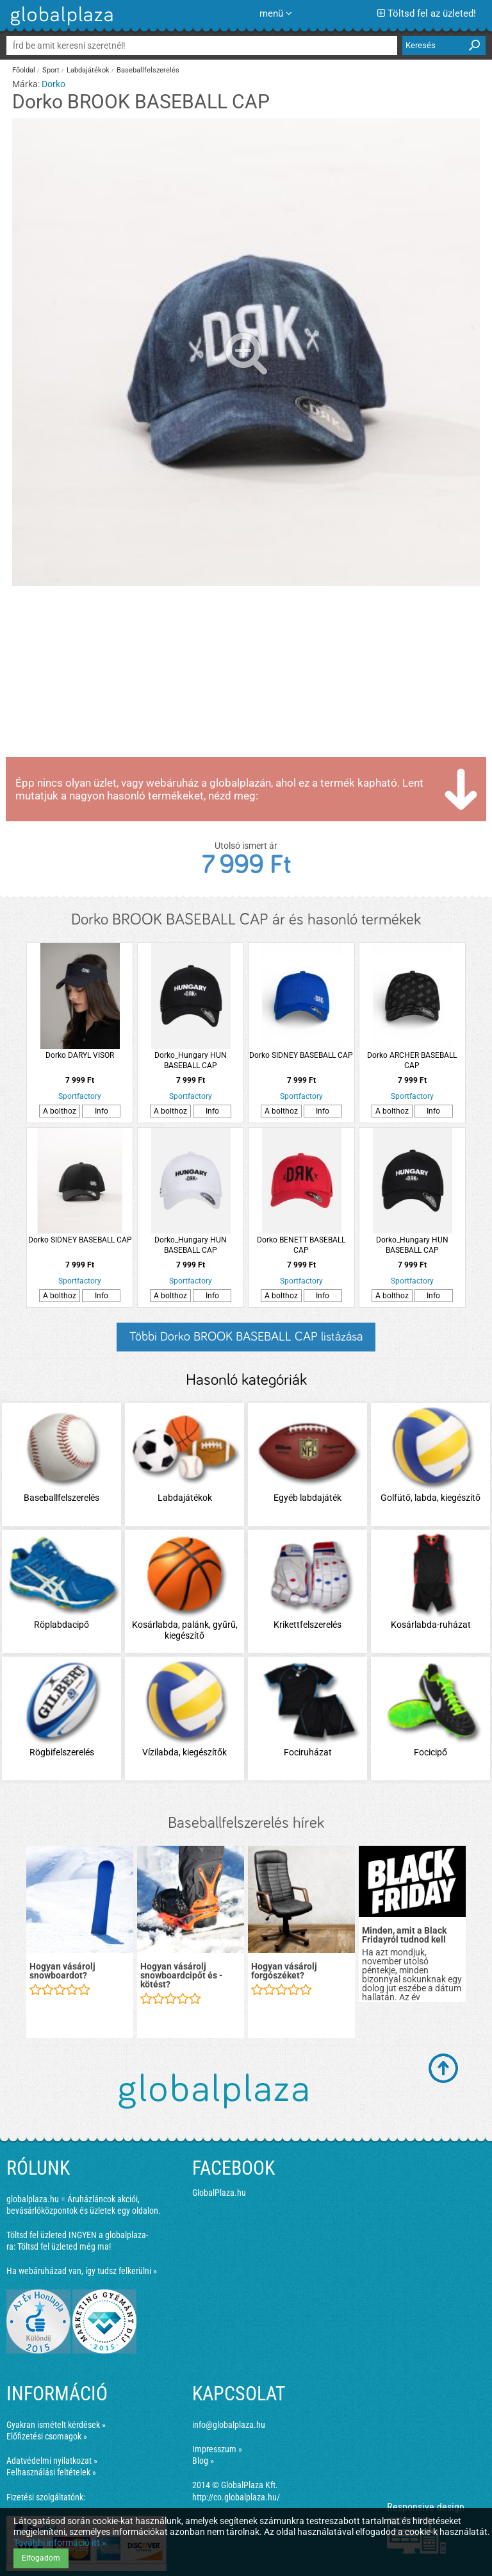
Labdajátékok (88, 70)
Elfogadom (41, 2558)
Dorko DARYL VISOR (79, 1055)
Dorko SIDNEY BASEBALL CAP (301, 1055)
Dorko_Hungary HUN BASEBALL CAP (190, 1060)
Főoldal (23, 70)
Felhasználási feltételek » (51, 2472)
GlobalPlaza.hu (219, 2192)
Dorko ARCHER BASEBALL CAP (412, 1060)
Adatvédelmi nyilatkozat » (51, 2460)
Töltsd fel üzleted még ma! (64, 2246)
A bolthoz (59, 1111)
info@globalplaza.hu (228, 2425)
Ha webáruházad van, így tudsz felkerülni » (81, 2271)
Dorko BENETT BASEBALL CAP (301, 1245)
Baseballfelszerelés (148, 70)
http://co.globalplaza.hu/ (236, 2497)
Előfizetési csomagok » (46, 2436)
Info (101, 1111)
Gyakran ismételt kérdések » (56, 2425)
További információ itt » (59, 2543)
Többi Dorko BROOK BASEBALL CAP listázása (246, 1336)
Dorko (53, 84)
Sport (51, 70)
